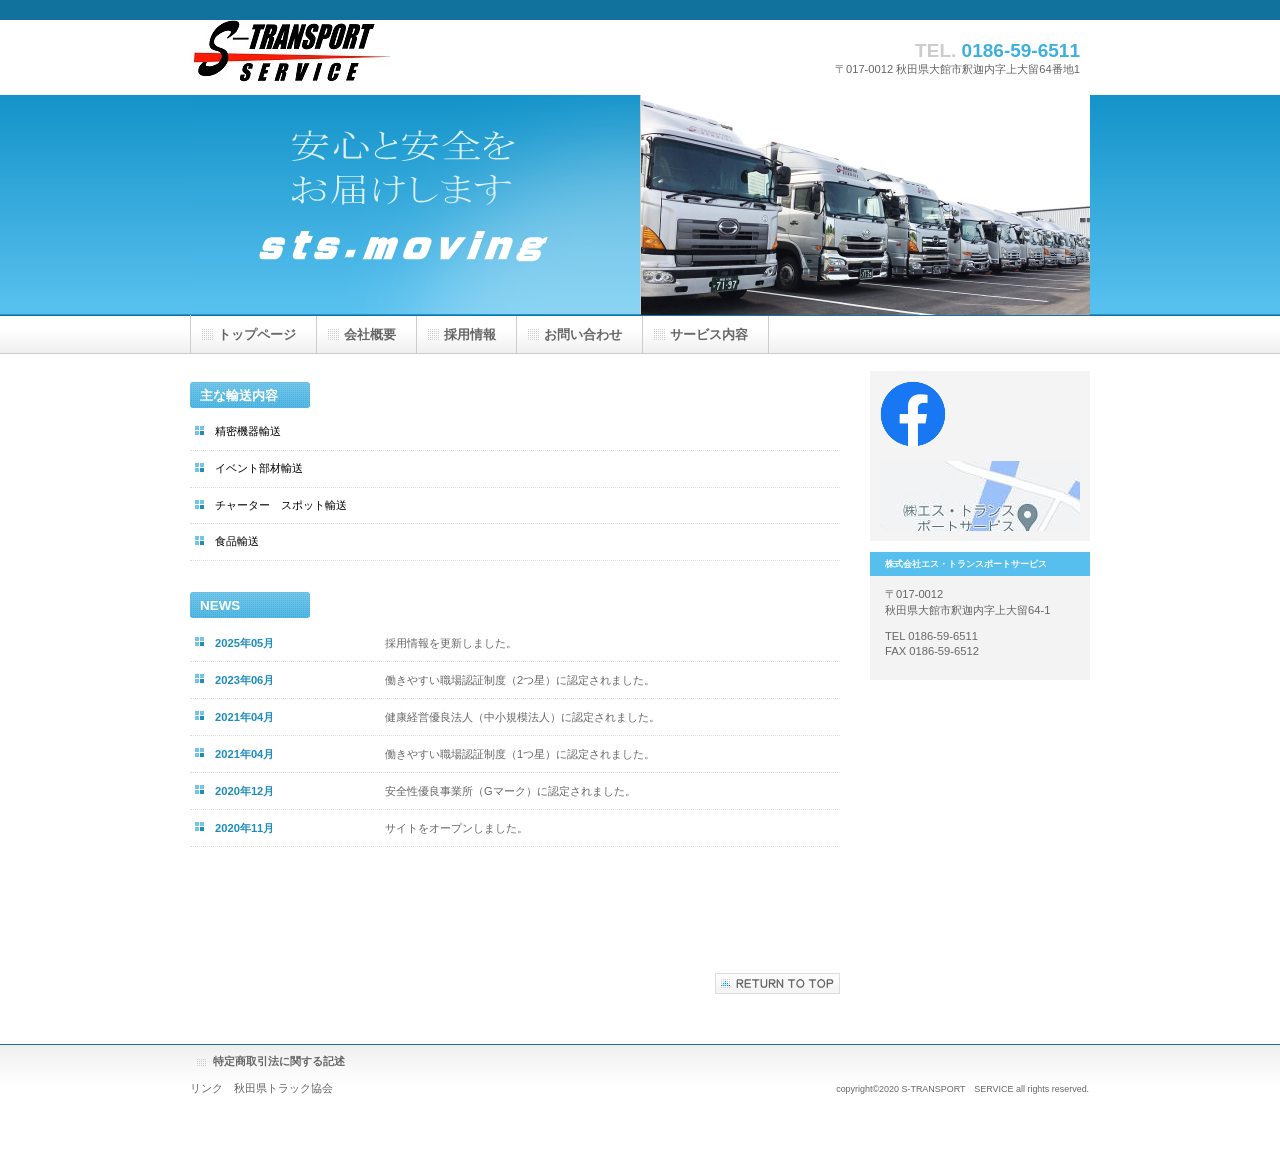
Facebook (980, 416)
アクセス (980, 496)
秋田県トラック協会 (283, 1088)
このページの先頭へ (777, 983)
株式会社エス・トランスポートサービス (390, 57)
